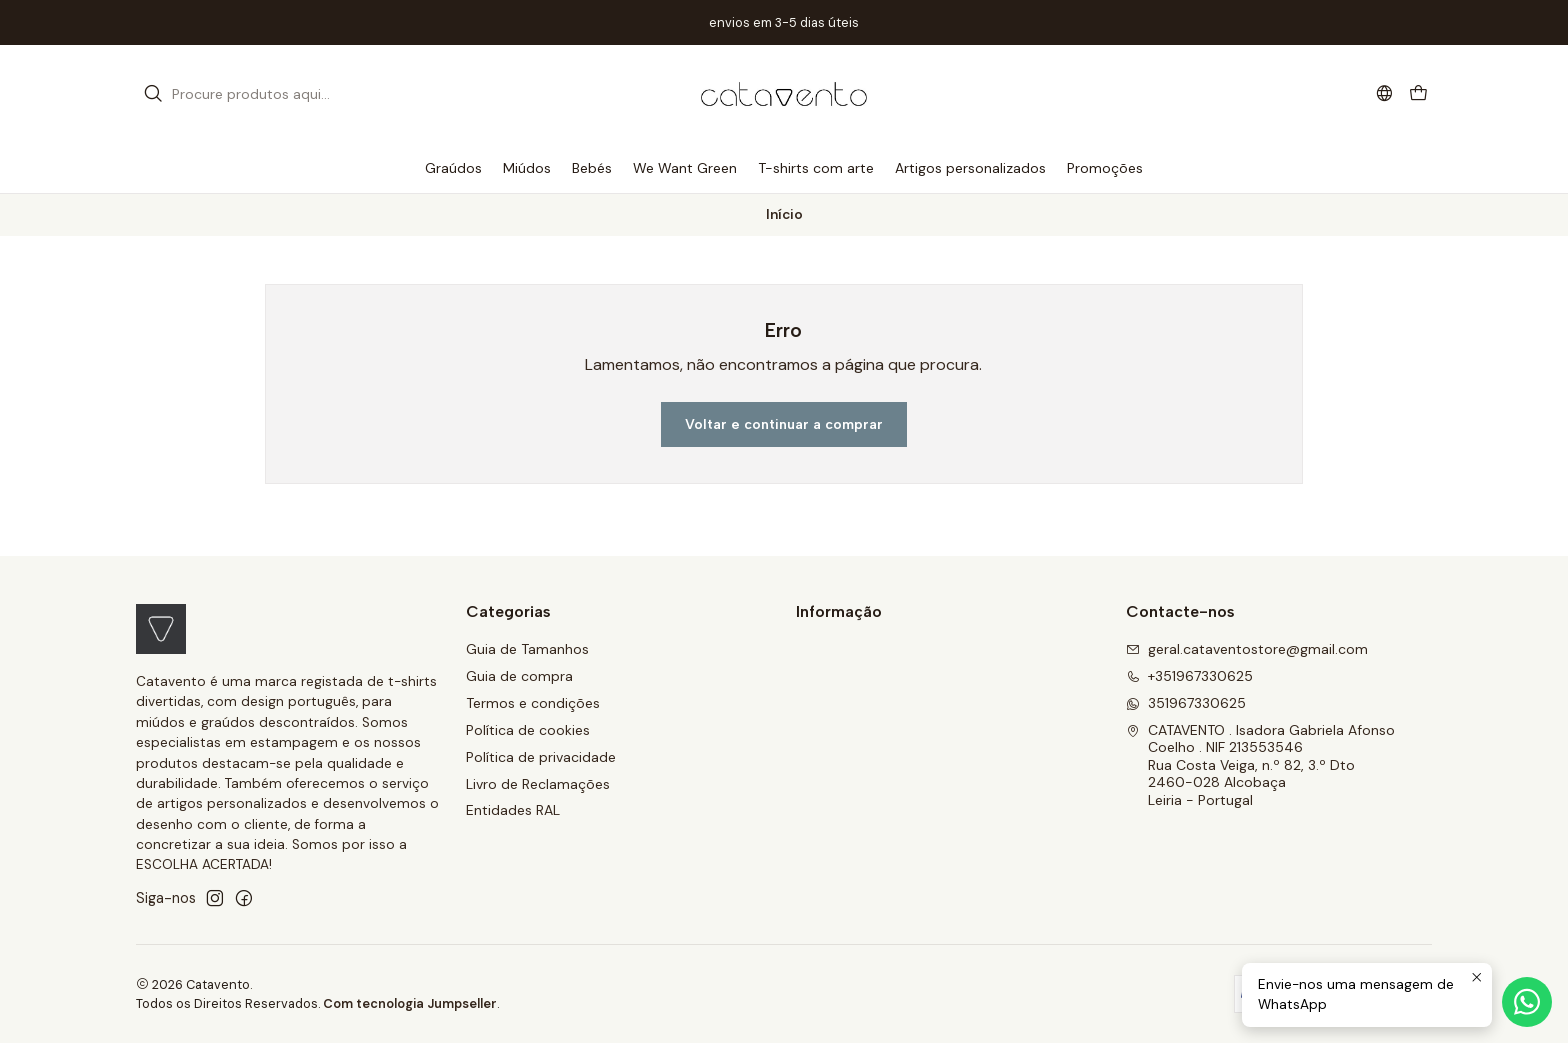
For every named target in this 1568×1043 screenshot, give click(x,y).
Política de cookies (528, 730)
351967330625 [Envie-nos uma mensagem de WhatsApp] (1186, 703)
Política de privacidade (541, 757)
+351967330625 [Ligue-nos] (1189, 676)
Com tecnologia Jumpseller (410, 1003)
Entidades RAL (513, 810)
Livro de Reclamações (538, 784)
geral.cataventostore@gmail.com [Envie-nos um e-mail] (1247, 649)
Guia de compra (519, 676)
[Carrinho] (1418, 94)
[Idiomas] (1384, 93)
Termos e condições (533, 703)
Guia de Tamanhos (527, 649)
